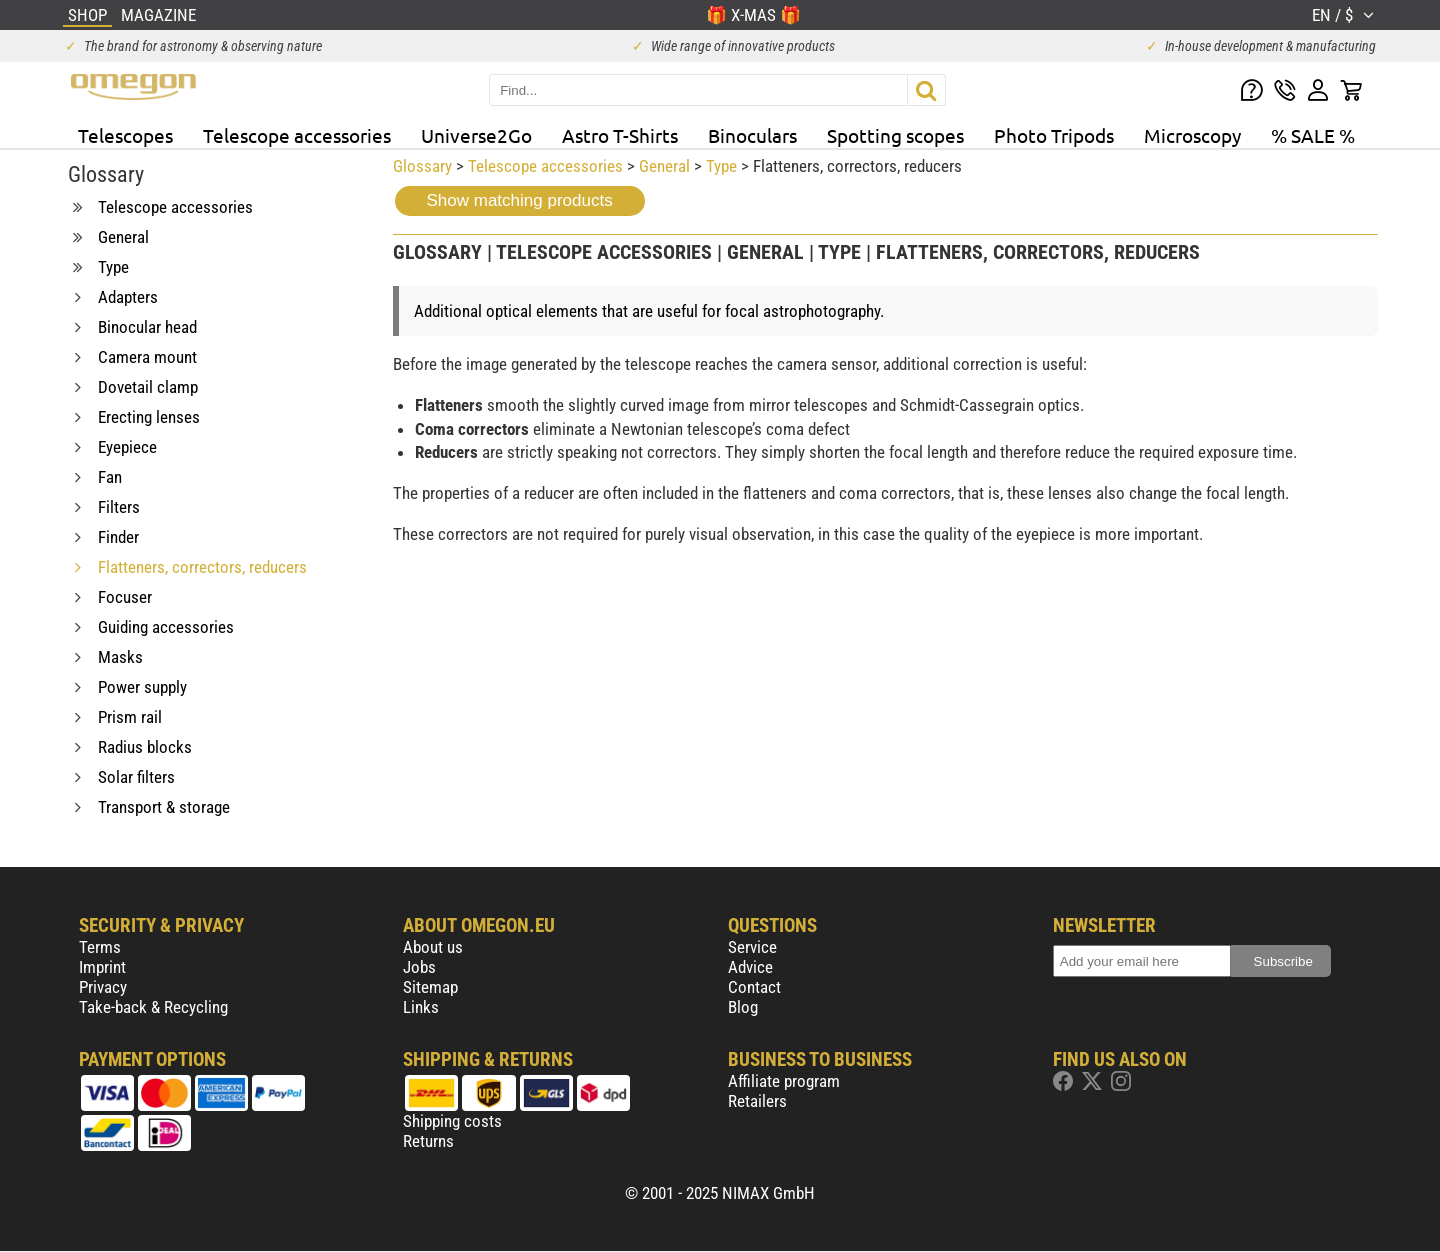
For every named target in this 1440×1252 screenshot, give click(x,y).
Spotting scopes (895, 135)
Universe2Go (476, 135)
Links (421, 1007)
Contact (754, 987)
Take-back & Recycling (153, 1007)
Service (752, 947)
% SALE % (1313, 135)
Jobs (419, 967)
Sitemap (430, 987)
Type (721, 166)
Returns (428, 1141)
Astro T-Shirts (620, 135)
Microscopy (1192, 135)
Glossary (422, 166)
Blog (743, 1007)
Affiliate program (784, 1081)
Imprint (102, 967)
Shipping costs (452, 1121)
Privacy (103, 987)
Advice (750, 967)
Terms (100, 947)
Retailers (757, 1101)
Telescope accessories (297, 135)
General (664, 166)
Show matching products (520, 200)
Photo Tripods (1054, 135)
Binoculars (752, 135)
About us (433, 947)
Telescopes (125, 135)
